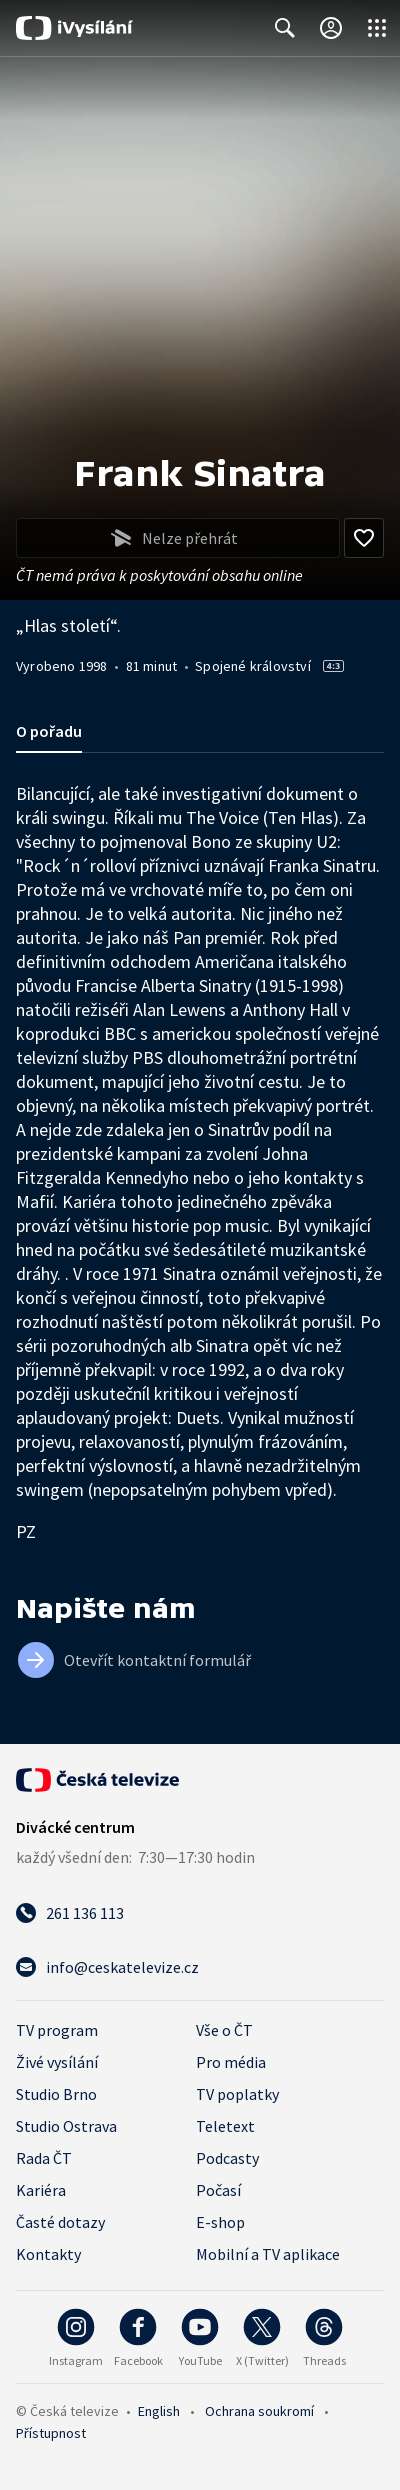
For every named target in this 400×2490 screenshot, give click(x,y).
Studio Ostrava (66, 2126)
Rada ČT (44, 2158)
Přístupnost (51, 2433)
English (159, 2411)
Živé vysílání (57, 2062)
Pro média (231, 2062)
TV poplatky (237, 2094)
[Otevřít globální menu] (377, 28)
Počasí (218, 2190)
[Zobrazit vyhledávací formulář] (285, 28)
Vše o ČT (224, 2030)
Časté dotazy (60, 2222)
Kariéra (41, 2190)
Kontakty (48, 2254)
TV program (57, 2030)
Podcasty (227, 2158)
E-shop (220, 2222)
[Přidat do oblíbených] (364, 538)
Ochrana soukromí (259, 2411)
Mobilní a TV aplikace (268, 2254)
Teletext (225, 2126)
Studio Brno (56, 2094)
